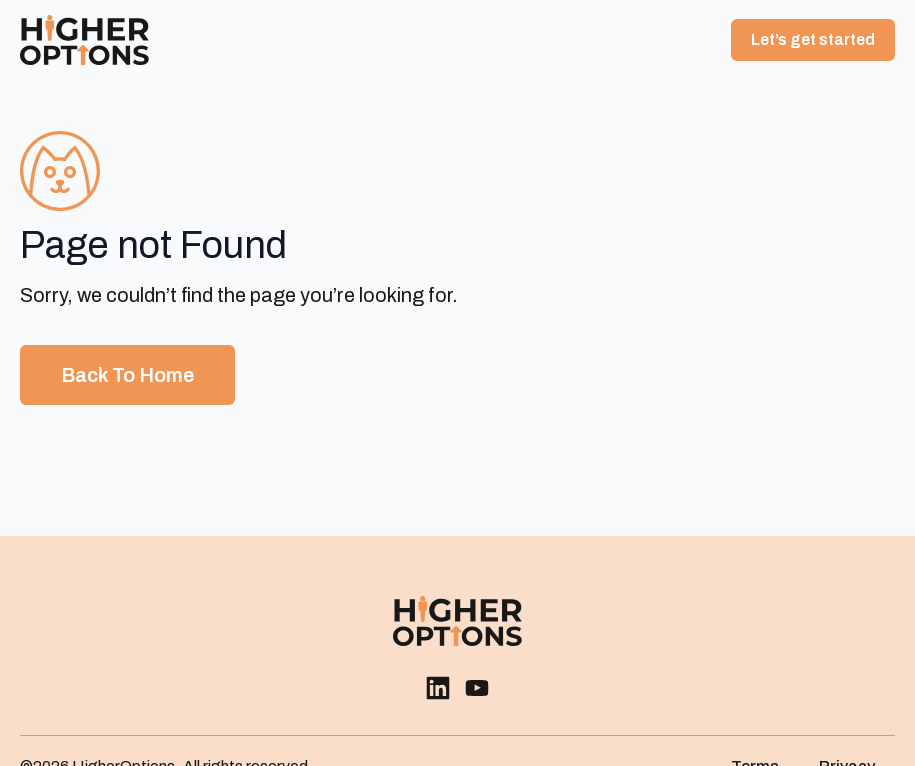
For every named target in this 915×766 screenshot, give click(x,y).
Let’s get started (813, 39)
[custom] (438, 688)
